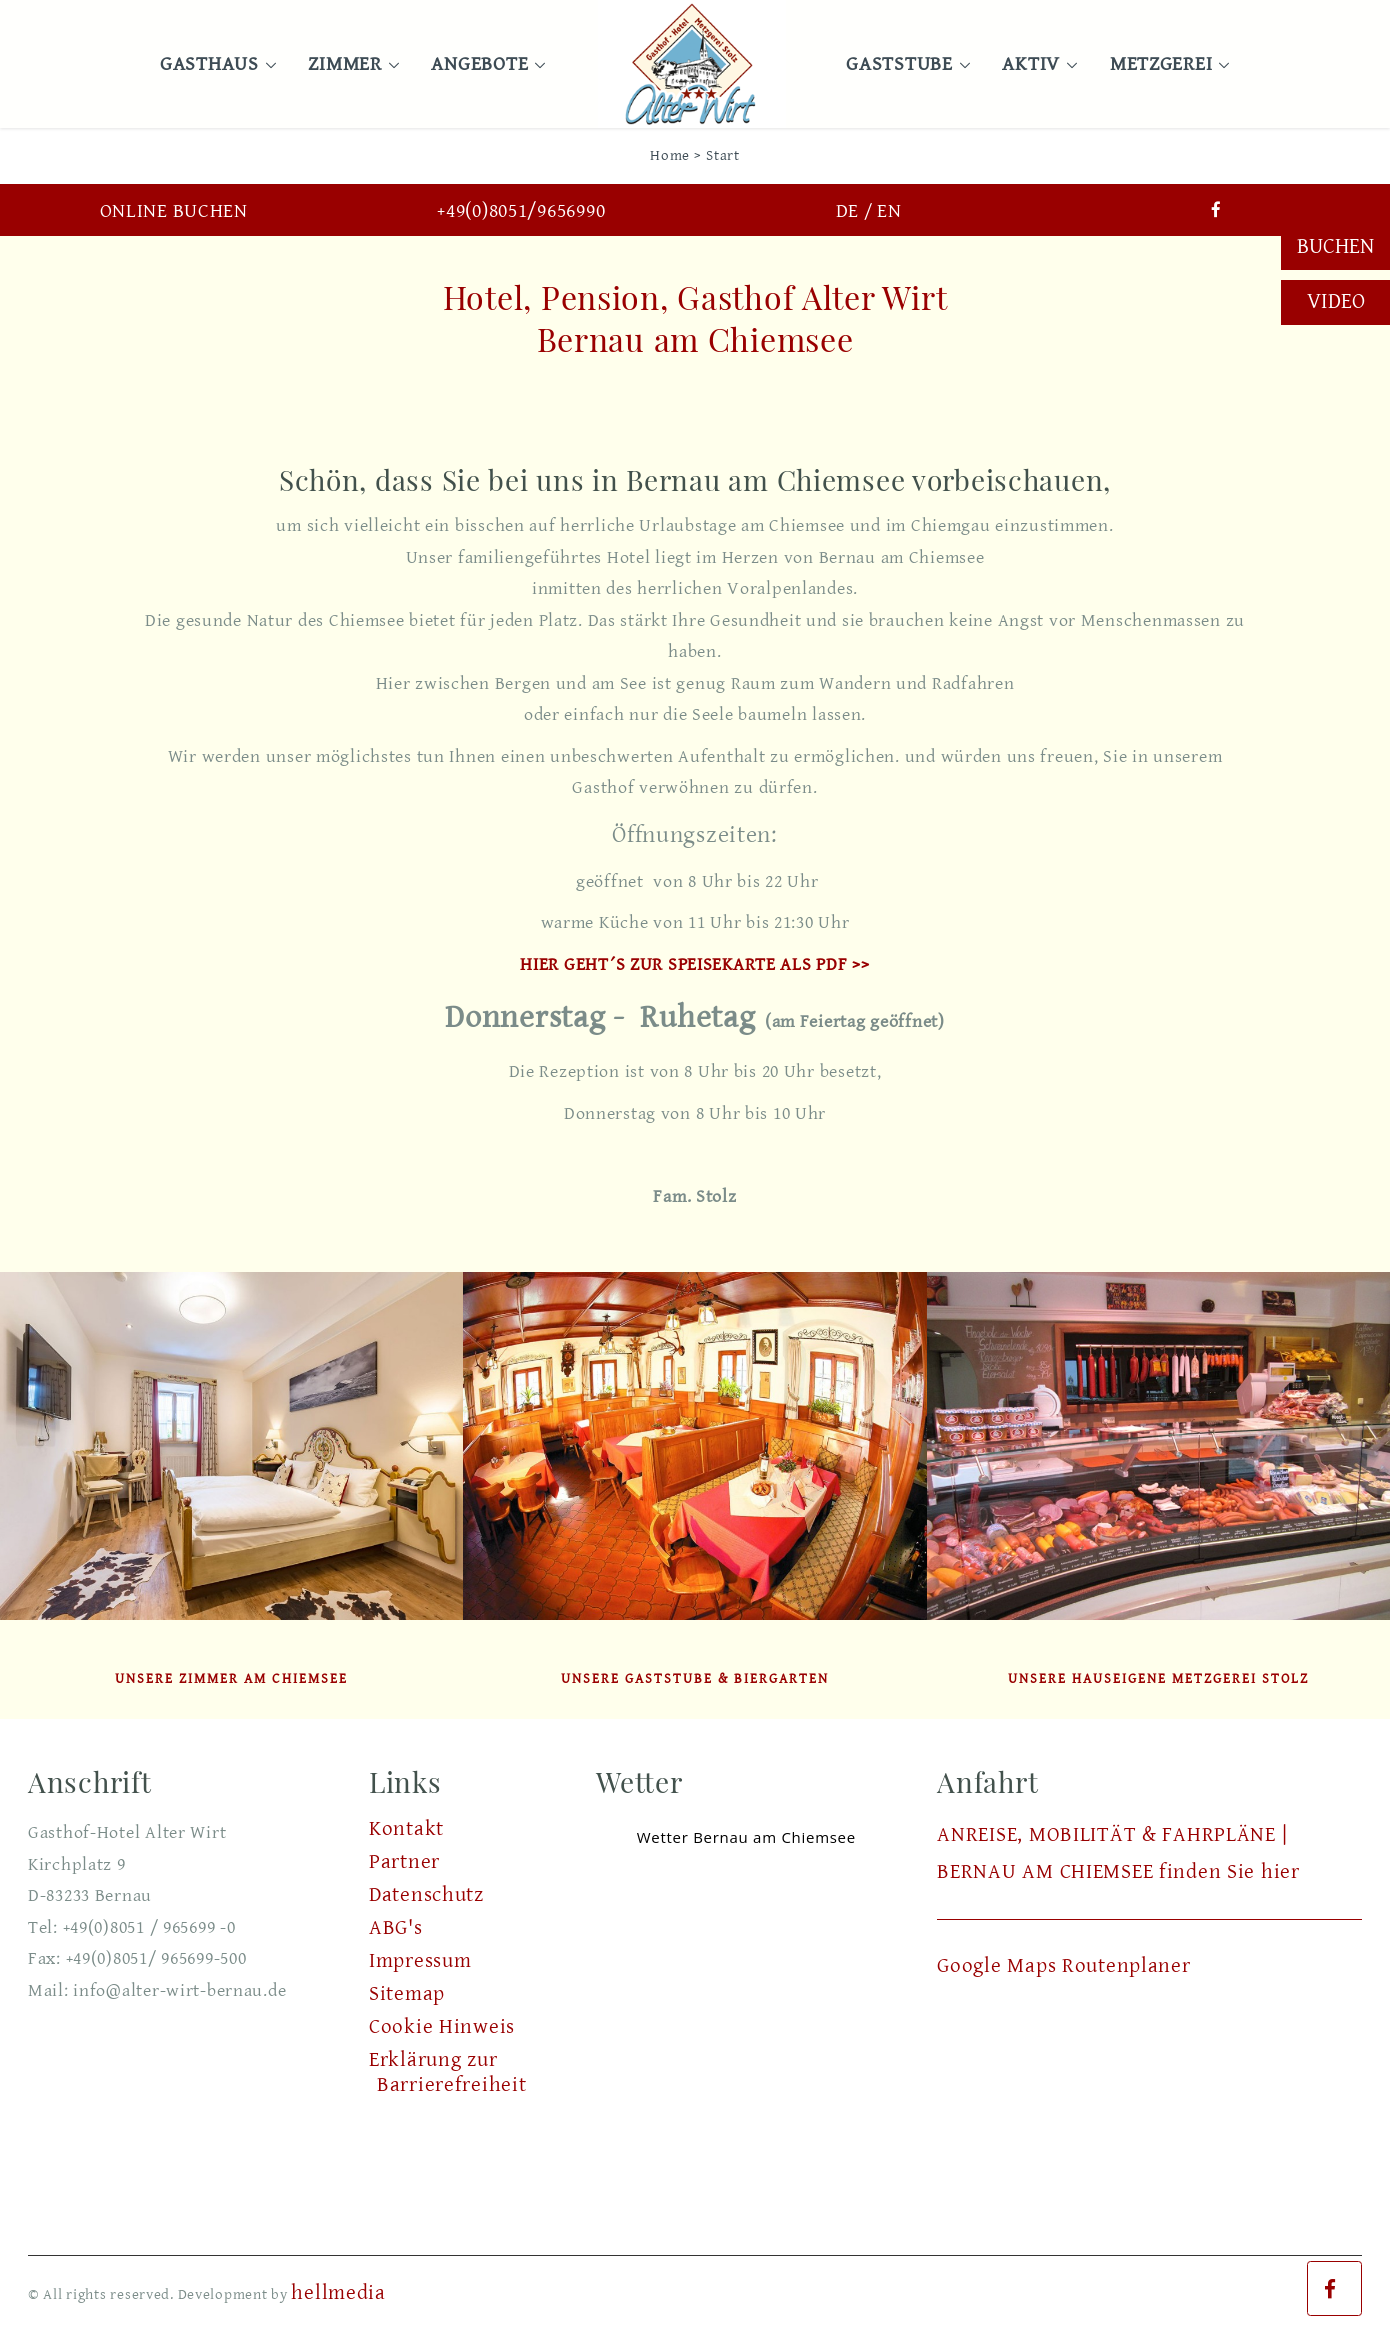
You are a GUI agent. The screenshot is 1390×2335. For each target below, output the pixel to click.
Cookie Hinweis (442, 2027)
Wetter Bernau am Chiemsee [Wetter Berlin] (746, 1837)
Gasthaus (213, 64)
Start (723, 155)
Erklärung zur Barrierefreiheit (448, 2072)
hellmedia (338, 2293)
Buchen (1335, 246)
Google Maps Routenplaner (1063, 1966)
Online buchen (174, 211)
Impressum (420, 1961)
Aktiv (1035, 64)
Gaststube (903, 64)
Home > (675, 155)
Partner (404, 1862)
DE (847, 211)
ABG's (396, 1928)
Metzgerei (1165, 64)
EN (889, 211)
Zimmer (348, 64)
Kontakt (406, 1829)
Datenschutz (426, 1895)
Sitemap (407, 1994)
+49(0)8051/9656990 (521, 211)
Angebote (483, 64)
